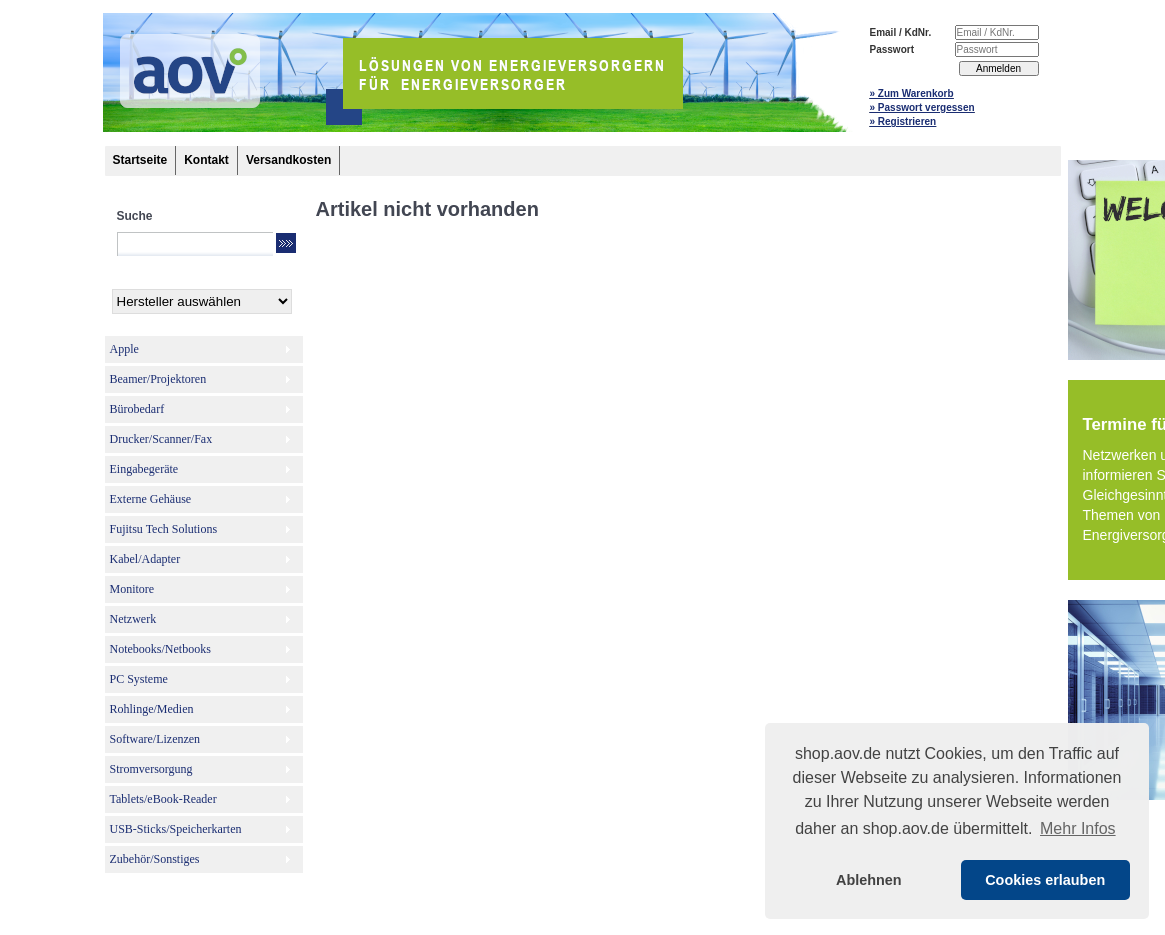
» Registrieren (903, 121)
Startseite (140, 160)
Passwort (892, 49)
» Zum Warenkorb (912, 93)
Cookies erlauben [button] (1045, 880)
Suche (135, 216)
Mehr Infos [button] (1078, 828)
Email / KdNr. (901, 32)
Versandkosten (288, 160)
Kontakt (206, 160)
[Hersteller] (202, 301)
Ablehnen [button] (869, 880)
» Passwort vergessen (922, 107)
